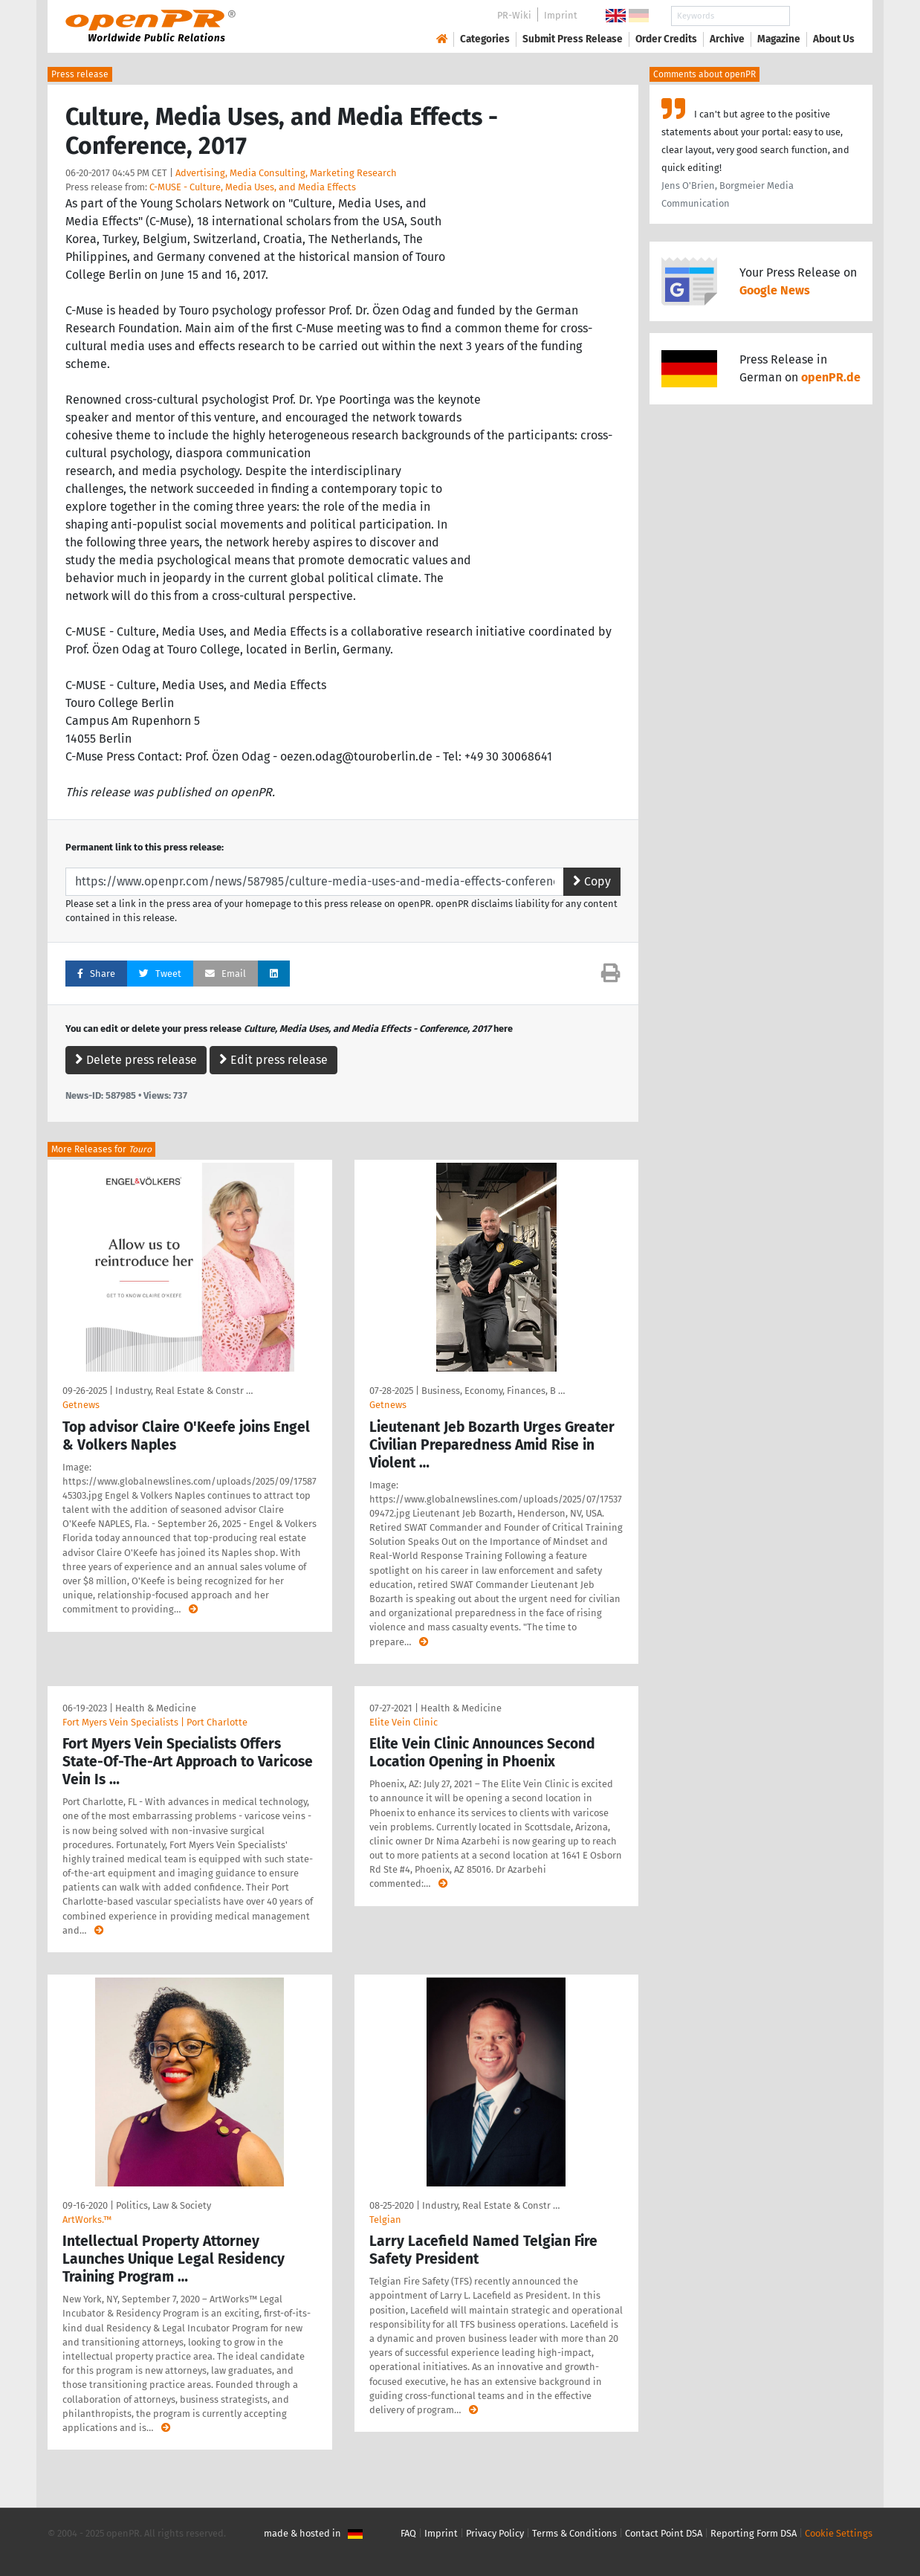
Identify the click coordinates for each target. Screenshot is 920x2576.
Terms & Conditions (574, 2533)
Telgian (385, 2219)
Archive (727, 39)
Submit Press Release (572, 39)
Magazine (778, 39)
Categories (485, 39)
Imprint (560, 15)
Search (822, 16)
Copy (592, 881)
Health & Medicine (155, 1708)
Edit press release (273, 1060)
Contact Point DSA (663, 2533)
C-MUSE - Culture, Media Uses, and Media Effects (252, 187)
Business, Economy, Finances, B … (493, 1390)
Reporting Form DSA (753, 2533)
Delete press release (136, 1060)
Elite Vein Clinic (403, 1722)
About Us (834, 39)
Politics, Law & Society (163, 2205)
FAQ (408, 2533)
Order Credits (666, 39)
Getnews (81, 1404)
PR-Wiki (514, 15)
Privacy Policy (495, 2533)
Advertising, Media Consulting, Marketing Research (286, 172)
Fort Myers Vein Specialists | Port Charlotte (154, 1722)
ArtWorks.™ (86, 2219)
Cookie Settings (838, 2533)
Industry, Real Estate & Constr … (184, 1390)
